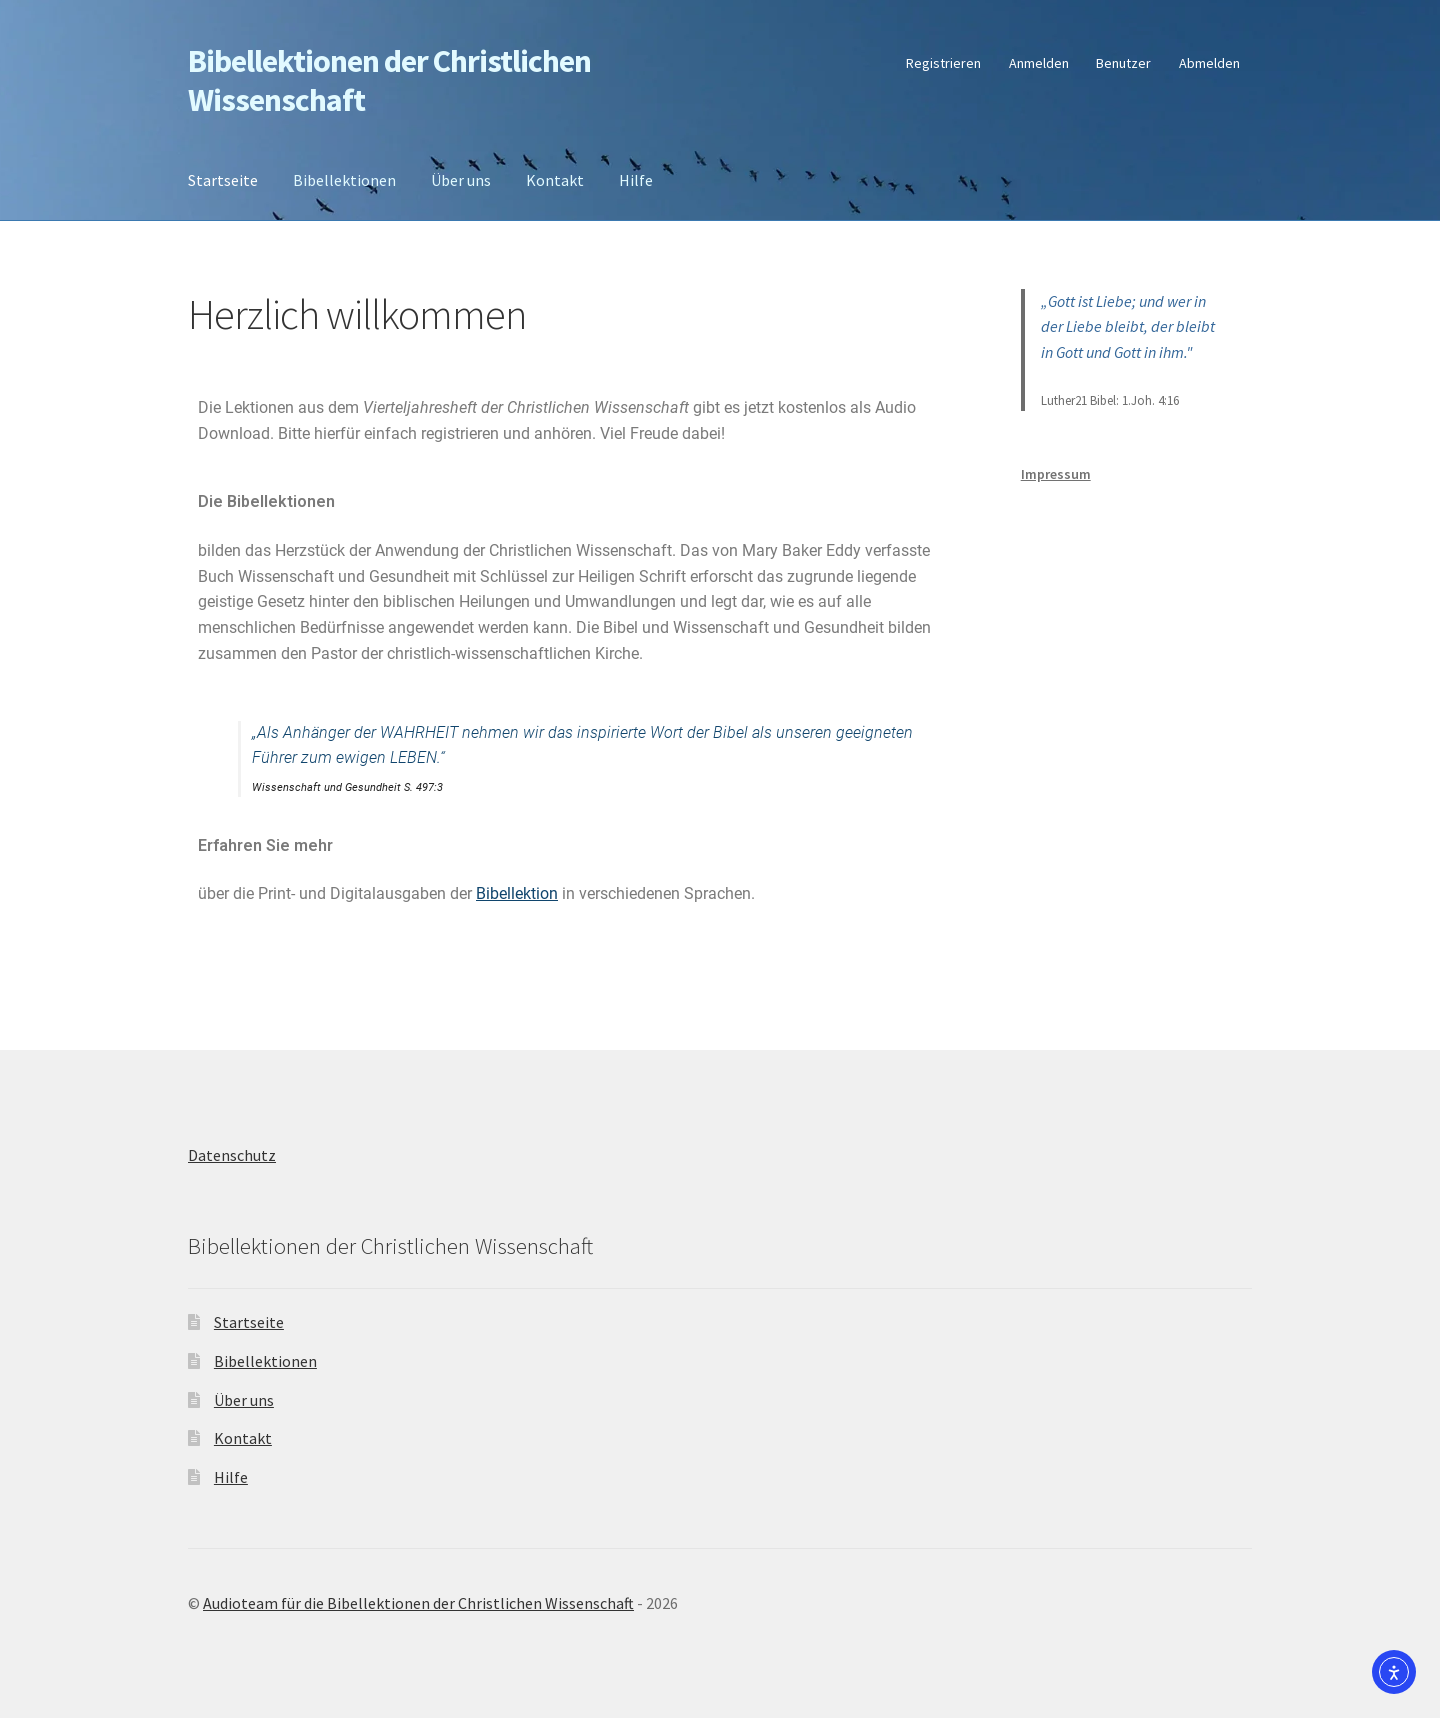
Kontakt (555, 180)
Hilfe (636, 180)
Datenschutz (232, 1155)
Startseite (223, 180)
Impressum (1056, 474)
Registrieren (943, 63)
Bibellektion (517, 893)
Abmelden (1209, 63)
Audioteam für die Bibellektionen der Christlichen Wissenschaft (418, 1603)
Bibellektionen (344, 180)
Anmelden (1039, 63)
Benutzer (1123, 63)
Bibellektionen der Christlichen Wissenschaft (389, 80)
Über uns (461, 180)
